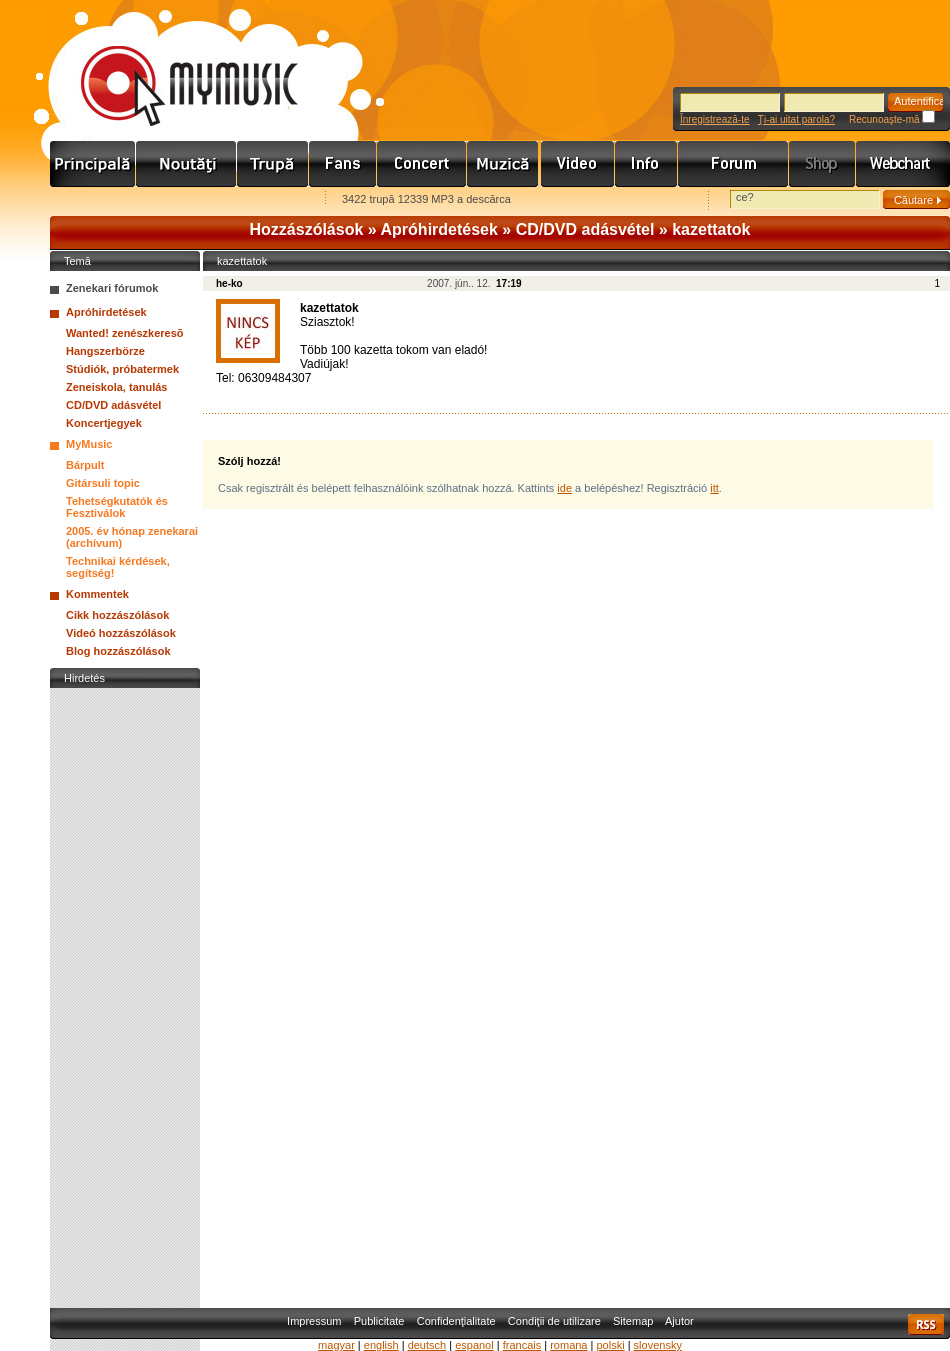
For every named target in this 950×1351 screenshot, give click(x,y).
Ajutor (679, 1321)
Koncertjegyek (104, 423)
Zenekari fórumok (112, 288)
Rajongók (343, 164)
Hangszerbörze (105, 351)
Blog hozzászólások (118, 651)
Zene (504, 164)
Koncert (422, 164)
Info (646, 164)
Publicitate (379, 1321)
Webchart (903, 164)
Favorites (91, 200)
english (381, 1345)
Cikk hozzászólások (117, 615)
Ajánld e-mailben (261, 200)
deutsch (427, 1345)
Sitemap (633, 1321)
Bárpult (85, 465)
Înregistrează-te (714, 119)
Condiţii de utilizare (554, 1321)
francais (522, 1345)
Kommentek (97, 594)
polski (610, 1345)
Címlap (93, 164)
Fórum (733, 164)
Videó (578, 164)
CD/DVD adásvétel (585, 229)
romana (568, 1345)
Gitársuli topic (103, 483)
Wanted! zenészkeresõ (125, 333)
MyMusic (89, 444)
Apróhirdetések (439, 229)
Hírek (186, 164)
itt (714, 488)
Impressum (314, 1321)
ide (564, 488)
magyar (336, 1345)
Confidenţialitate (456, 1321)
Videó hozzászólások (121, 633)
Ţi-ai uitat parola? (796, 119)
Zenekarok (273, 164)
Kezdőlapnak (176, 200)
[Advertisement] (125, 993)
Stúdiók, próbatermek (122, 369)
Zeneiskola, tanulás (116, 387)
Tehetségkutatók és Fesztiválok (117, 507)
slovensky (658, 1345)
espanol (474, 1345)
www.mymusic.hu (172, 65)
